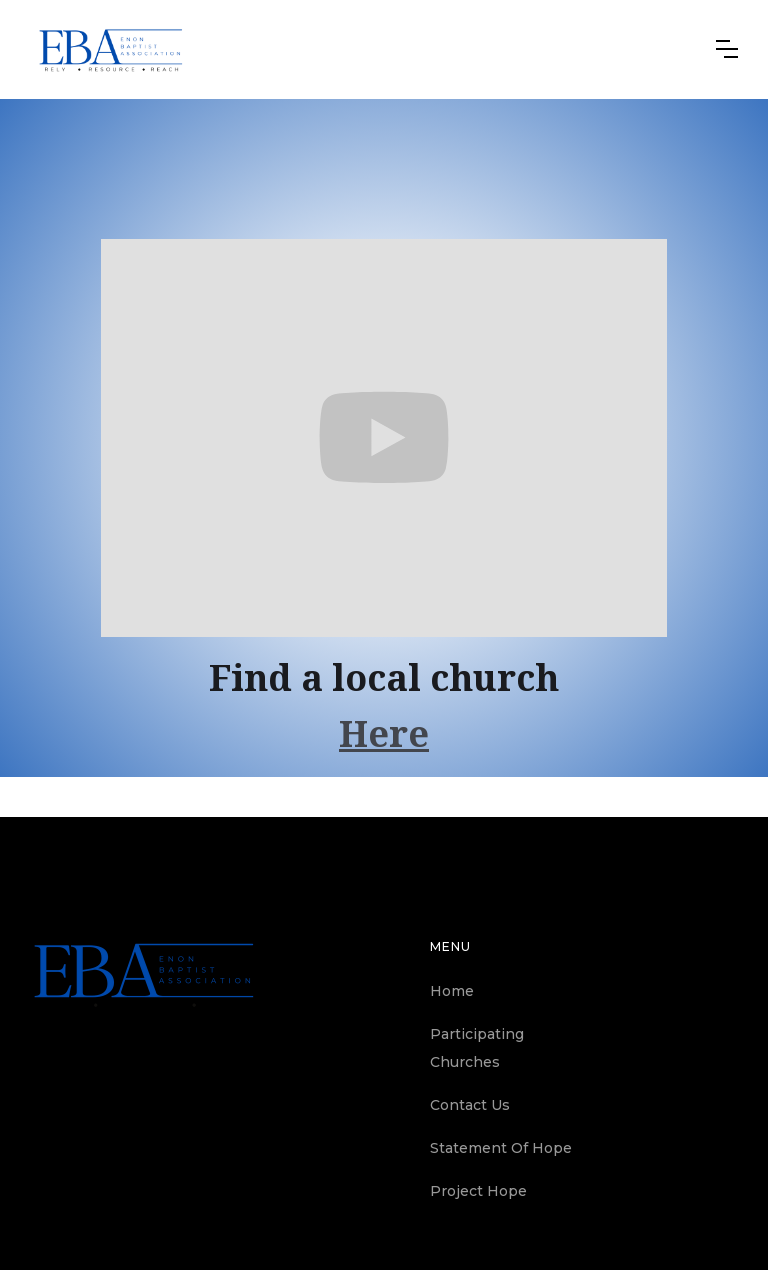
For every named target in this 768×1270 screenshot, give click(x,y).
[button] (727, 49)
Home (452, 991)
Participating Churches (477, 1048)
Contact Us (470, 1105)
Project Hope (478, 1191)
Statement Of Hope (501, 1148)
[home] (111, 49)
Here (384, 735)
